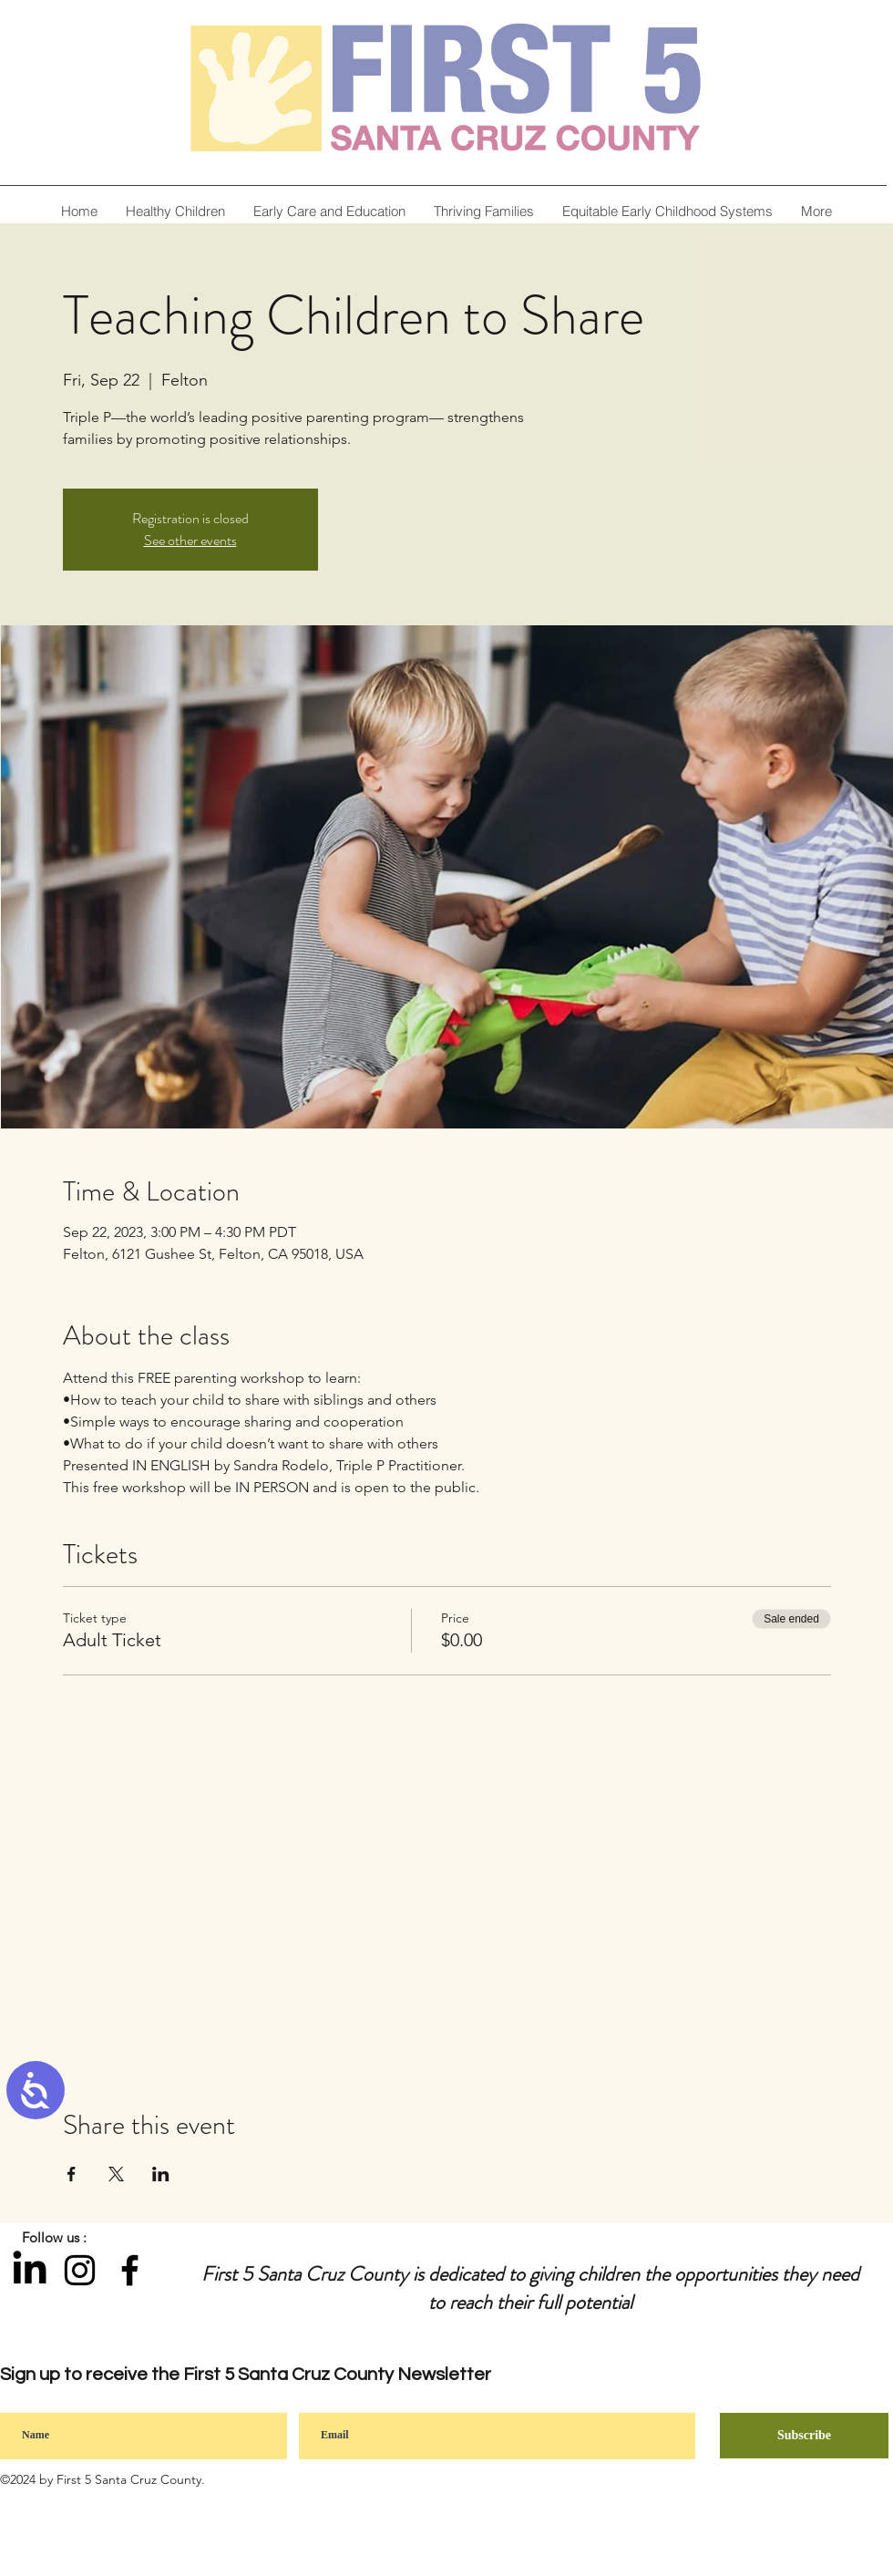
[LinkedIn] (29, 2270)
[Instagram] (79, 2270)
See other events (190, 540)
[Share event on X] (116, 2174)
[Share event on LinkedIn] (160, 2174)
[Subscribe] (804, 2435)
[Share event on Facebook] (71, 2174)
